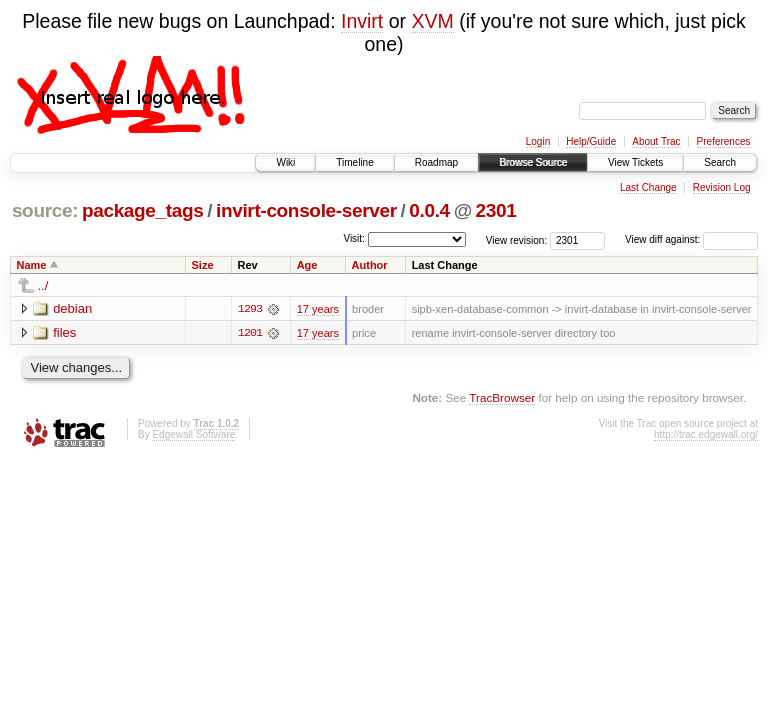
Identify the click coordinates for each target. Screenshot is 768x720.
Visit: (354, 238)
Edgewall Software (193, 434)
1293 (250, 309)
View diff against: (691, 239)
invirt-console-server (306, 210)
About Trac (656, 141)
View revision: (517, 239)
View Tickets (635, 162)
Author (370, 265)
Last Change (648, 187)
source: (45, 210)
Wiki (285, 162)
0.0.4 (429, 210)
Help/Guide (591, 141)
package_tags (143, 210)
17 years (318, 309)
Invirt (362, 21)
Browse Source (533, 162)
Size (203, 265)
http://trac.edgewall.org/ (706, 434)
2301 (496, 210)
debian (72, 308)
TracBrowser (502, 397)
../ (43, 285)
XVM (432, 21)
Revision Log (722, 187)
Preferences (724, 141)
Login (538, 141)
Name (32, 265)
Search (720, 162)
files (64, 332)
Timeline (354, 162)
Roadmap (436, 162)
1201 (250, 333)
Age (307, 265)
